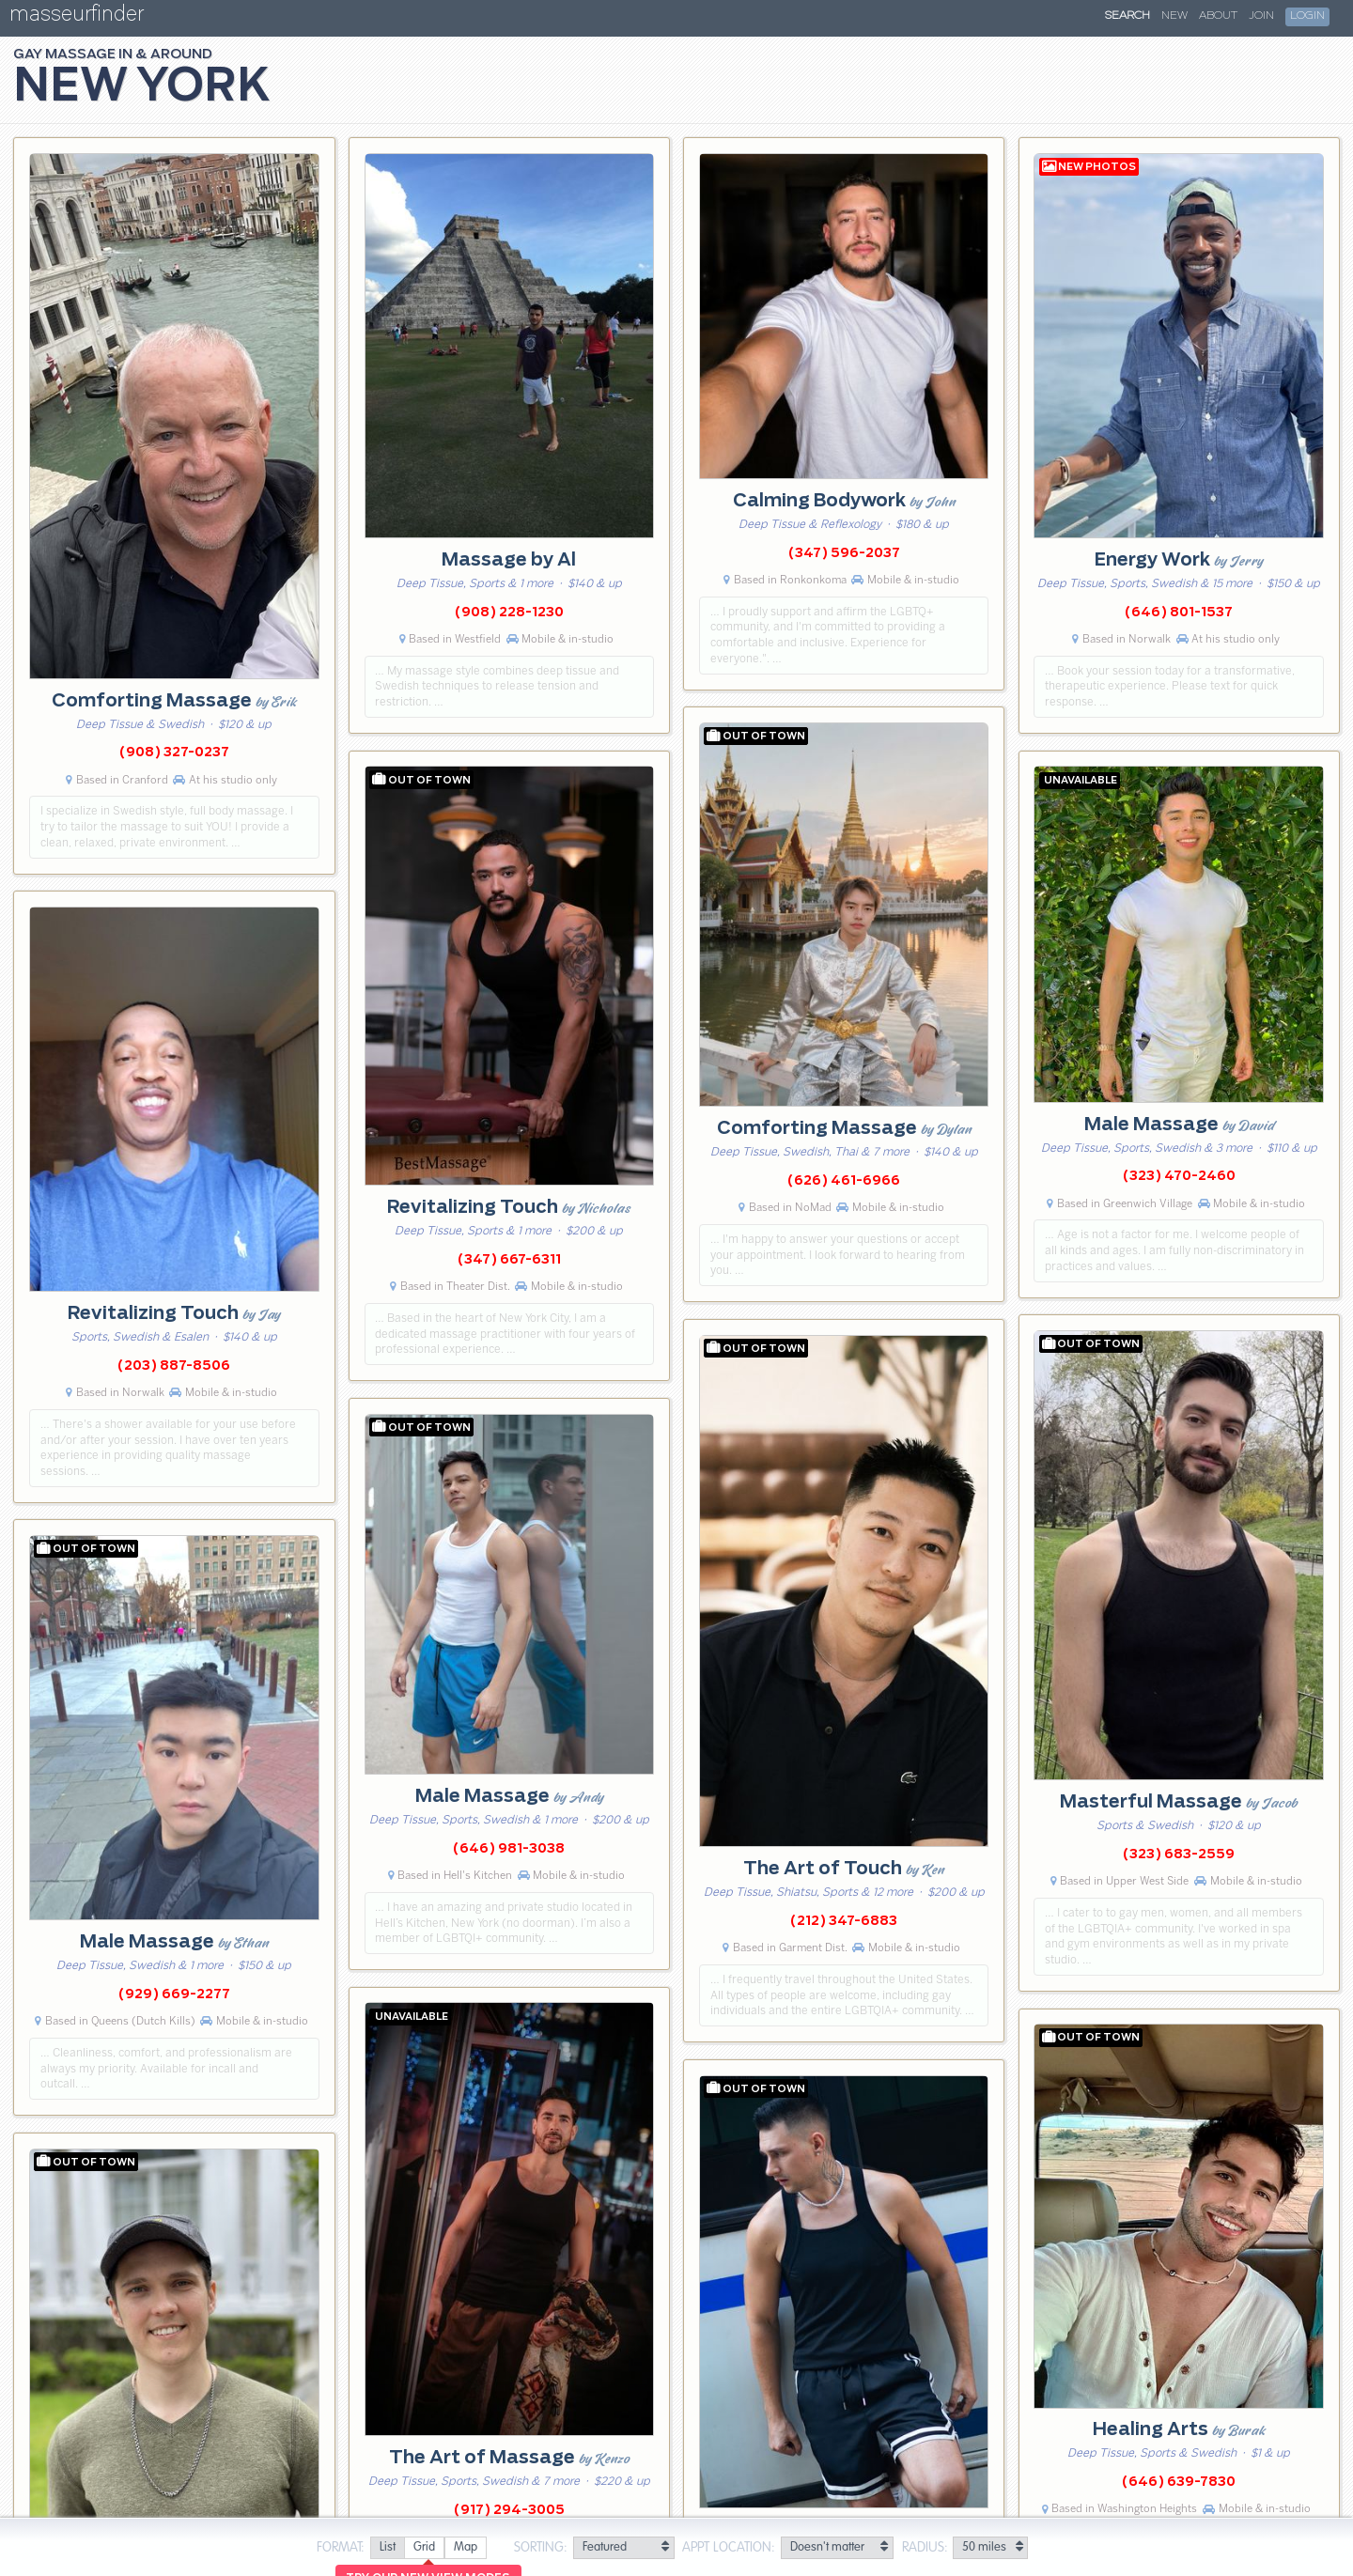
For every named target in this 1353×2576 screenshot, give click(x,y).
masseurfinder (76, 17)
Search (1127, 16)
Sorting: (541, 2547)
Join (1261, 16)
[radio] (387, 2548)
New (1174, 16)
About (1218, 16)
